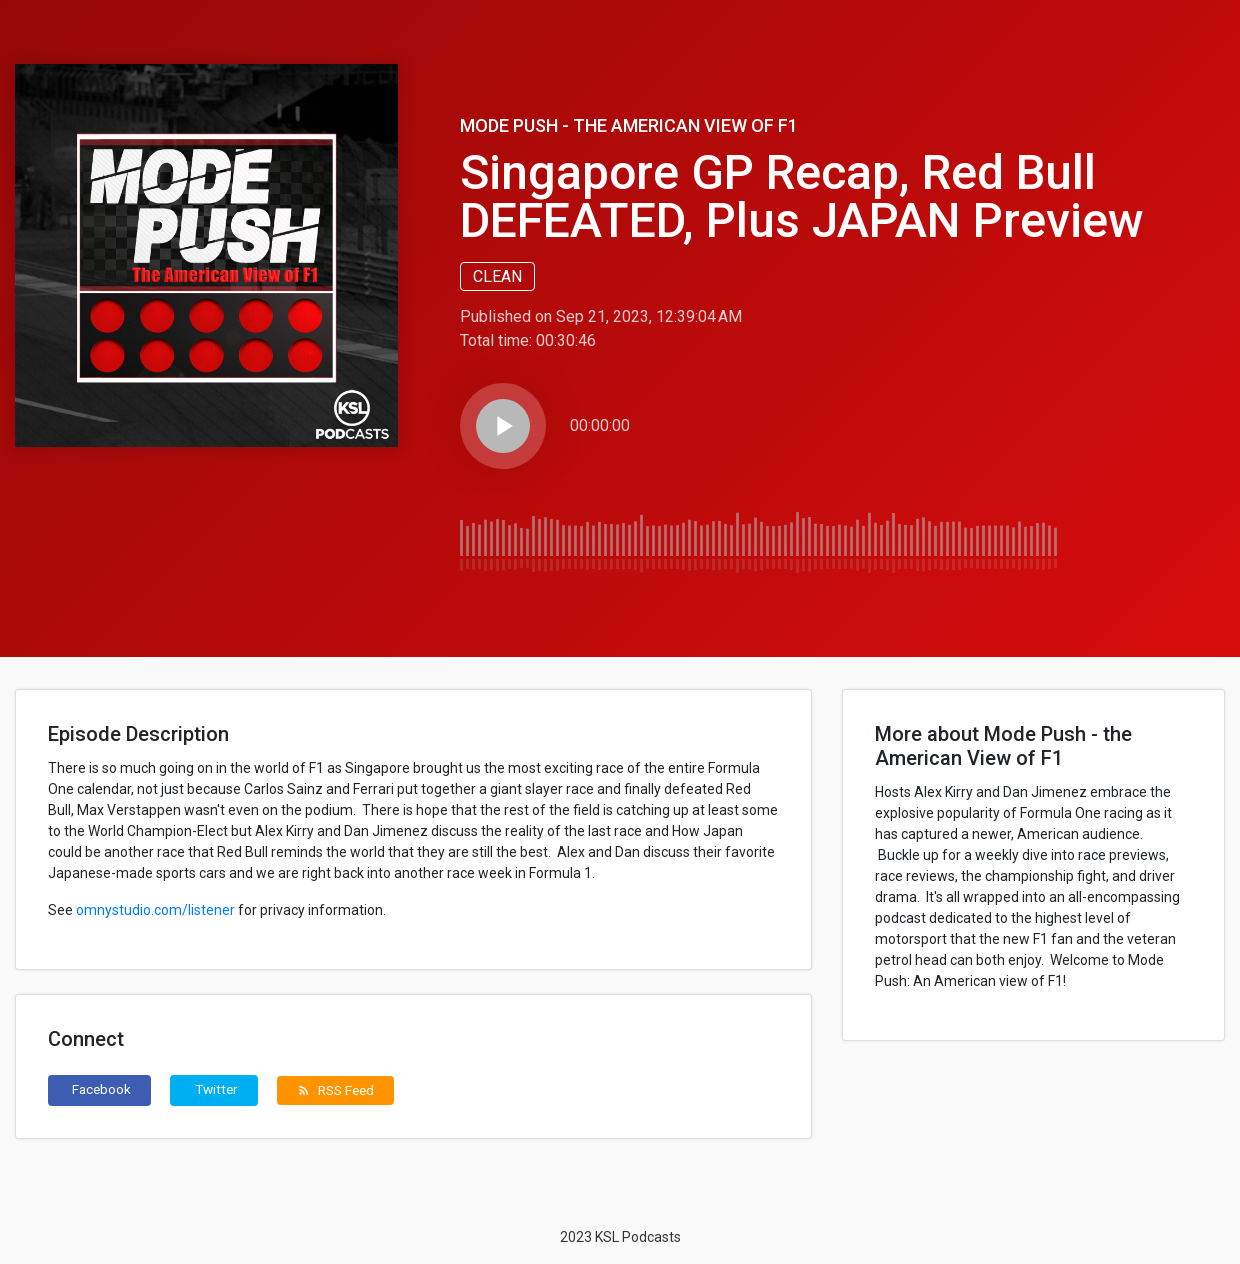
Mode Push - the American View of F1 (629, 125)
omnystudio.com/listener (155, 910)
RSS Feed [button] (335, 1090)
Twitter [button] (216, 1089)
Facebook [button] (101, 1089)
